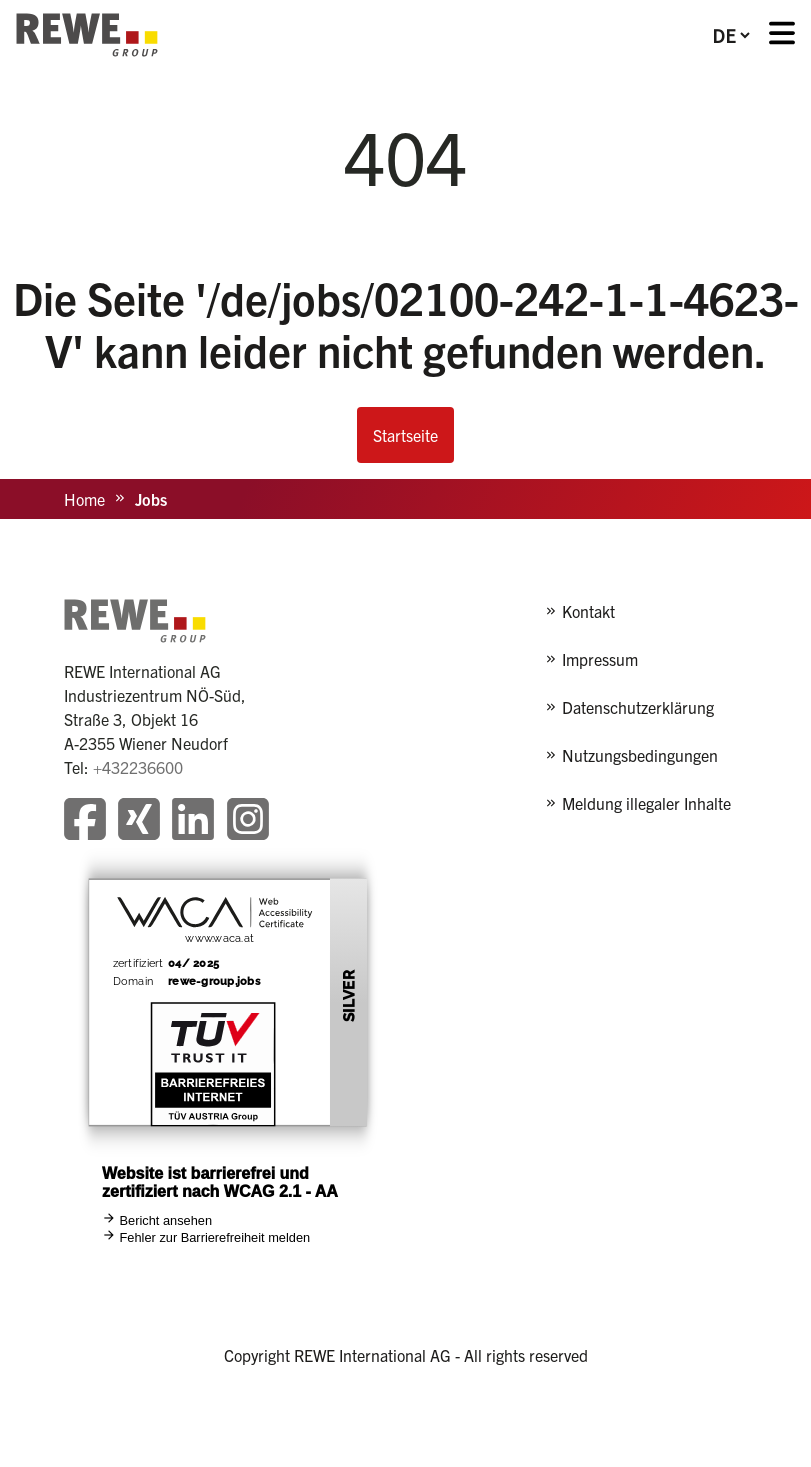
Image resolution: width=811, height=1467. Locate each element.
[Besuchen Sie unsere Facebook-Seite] (85, 821)
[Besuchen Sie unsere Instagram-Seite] (248, 821)
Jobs (151, 499)
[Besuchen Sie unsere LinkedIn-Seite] (193, 821)
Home (84, 499)
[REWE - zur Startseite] (87, 35)
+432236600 (138, 767)
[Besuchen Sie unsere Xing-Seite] (139, 821)
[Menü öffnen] (782, 35)
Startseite (405, 435)
